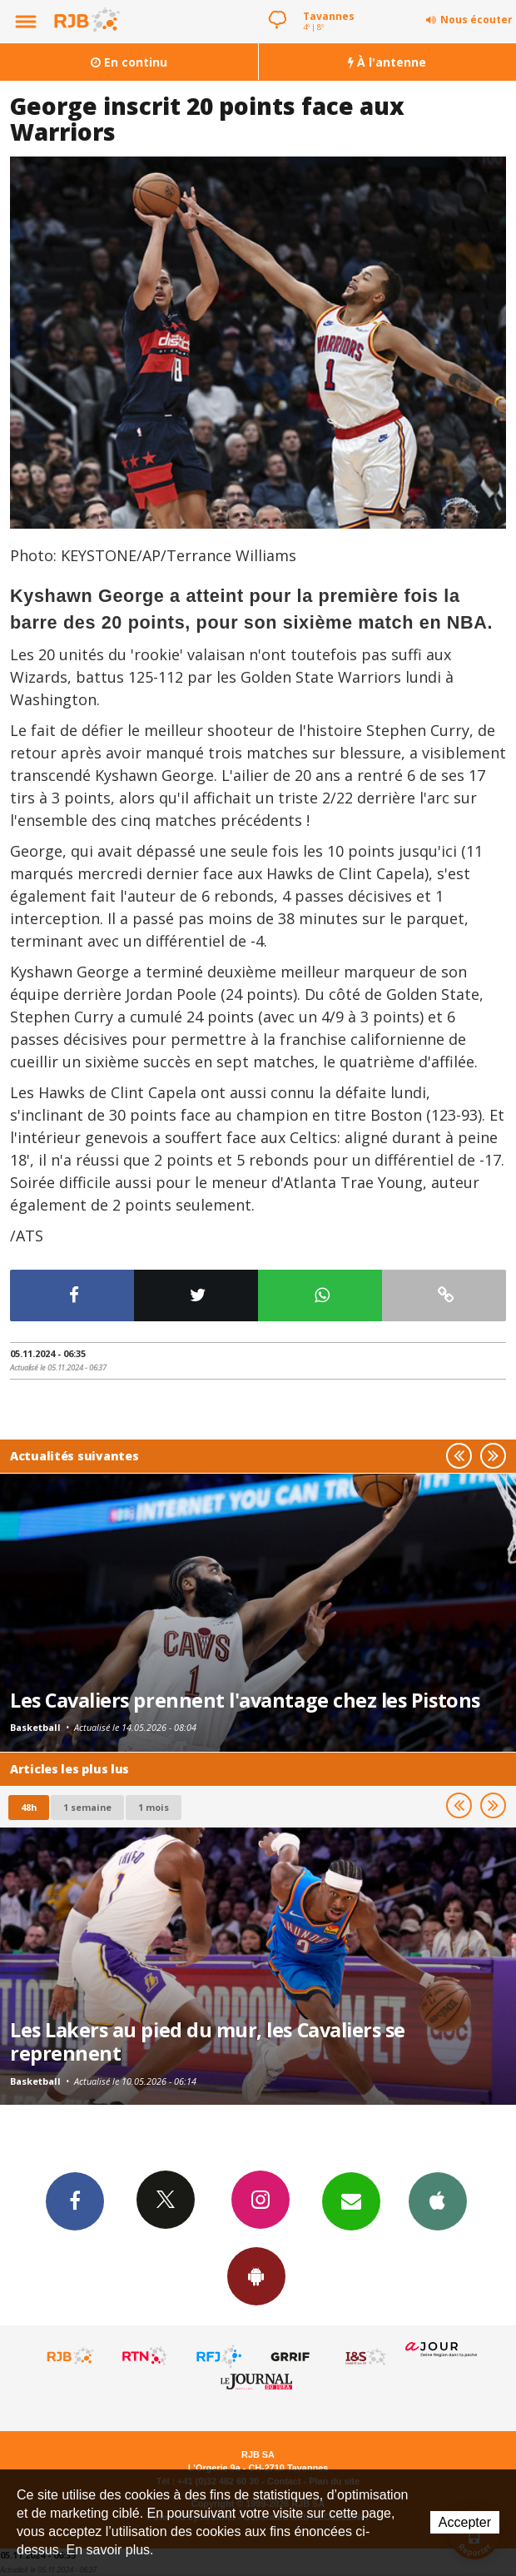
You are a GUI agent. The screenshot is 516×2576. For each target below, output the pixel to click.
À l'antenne (387, 62)
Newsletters (351, 2200)
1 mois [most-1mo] (153, 1807)
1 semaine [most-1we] (87, 1807)
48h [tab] (29, 1807)
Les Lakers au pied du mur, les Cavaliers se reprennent (207, 2041)
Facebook (75, 2200)
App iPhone (438, 2200)
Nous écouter (476, 19)
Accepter (465, 2522)
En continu (129, 62)
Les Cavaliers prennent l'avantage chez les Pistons (245, 1700)
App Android (256, 2275)
